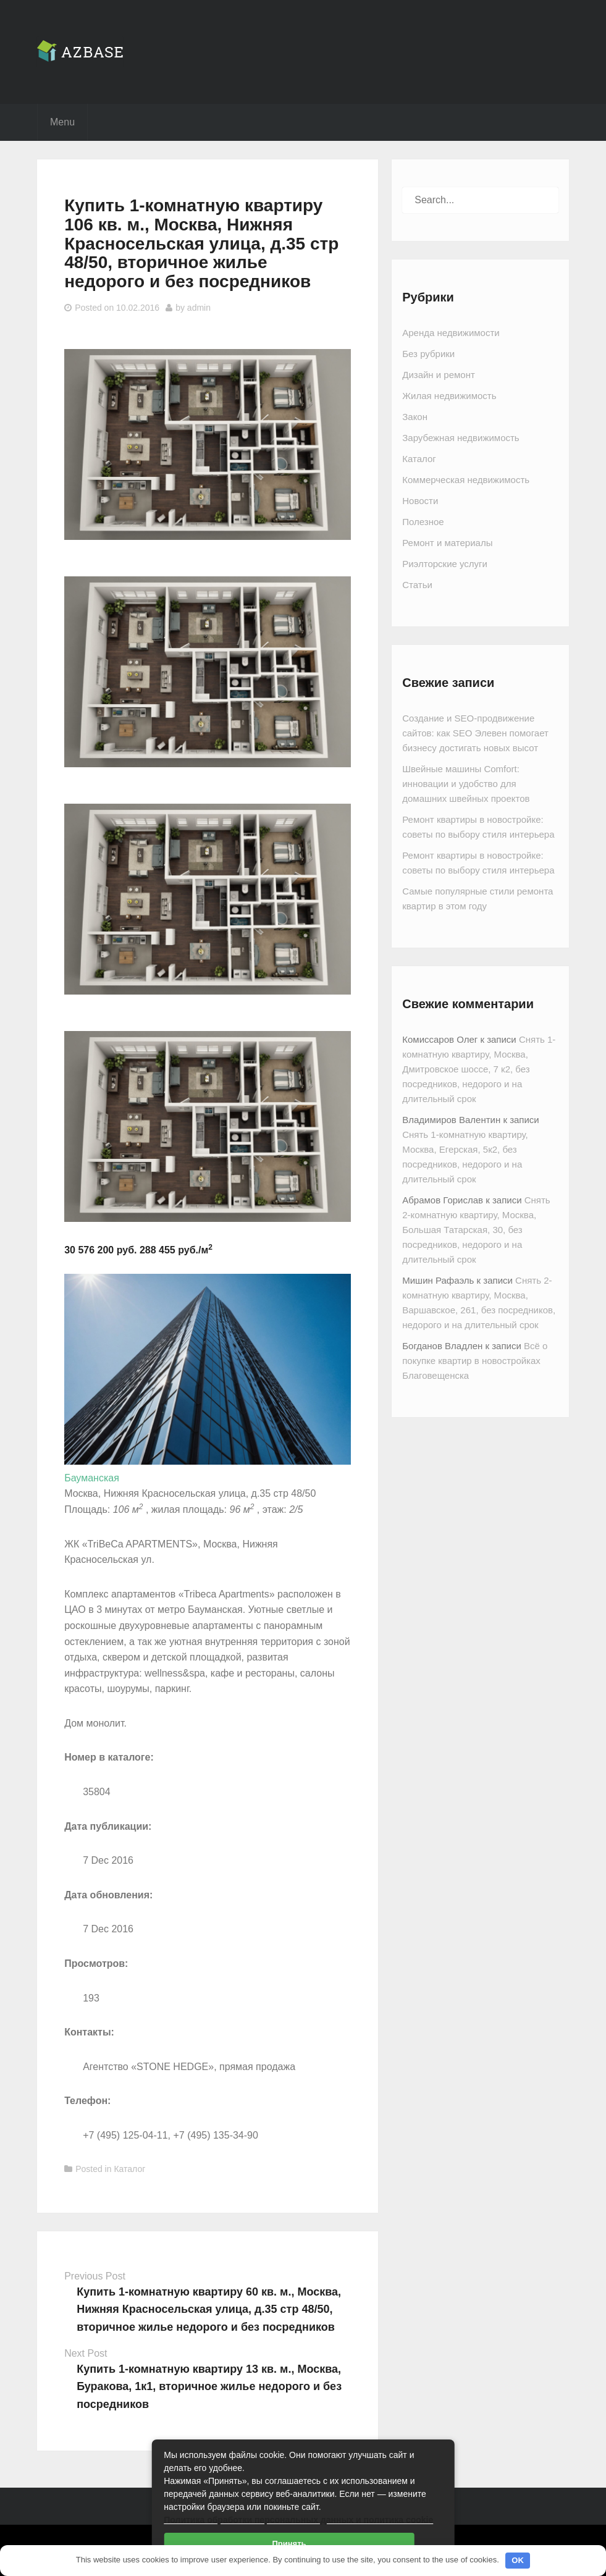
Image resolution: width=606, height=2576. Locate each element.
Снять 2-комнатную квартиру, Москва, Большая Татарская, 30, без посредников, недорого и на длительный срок (476, 1230)
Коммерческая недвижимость (465, 479)
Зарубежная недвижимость (460, 437)
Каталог (129, 2169)
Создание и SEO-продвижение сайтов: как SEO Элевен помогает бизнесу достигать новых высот (475, 733)
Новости (420, 500)
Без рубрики (428, 353)
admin (199, 308)
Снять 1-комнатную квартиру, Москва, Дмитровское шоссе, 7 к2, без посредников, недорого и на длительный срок (478, 1069)
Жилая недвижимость (449, 395)
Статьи (417, 584)
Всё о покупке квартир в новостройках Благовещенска (474, 1361)
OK (517, 2560)
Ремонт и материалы (447, 542)
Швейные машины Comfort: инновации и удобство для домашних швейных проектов (465, 784)
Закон (414, 416)
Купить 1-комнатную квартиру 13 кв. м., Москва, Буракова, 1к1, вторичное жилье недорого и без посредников (209, 2387)
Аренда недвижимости (450, 332)
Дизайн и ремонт (438, 374)
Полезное (423, 521)
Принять (289, 2543)
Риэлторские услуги (444, 563)
